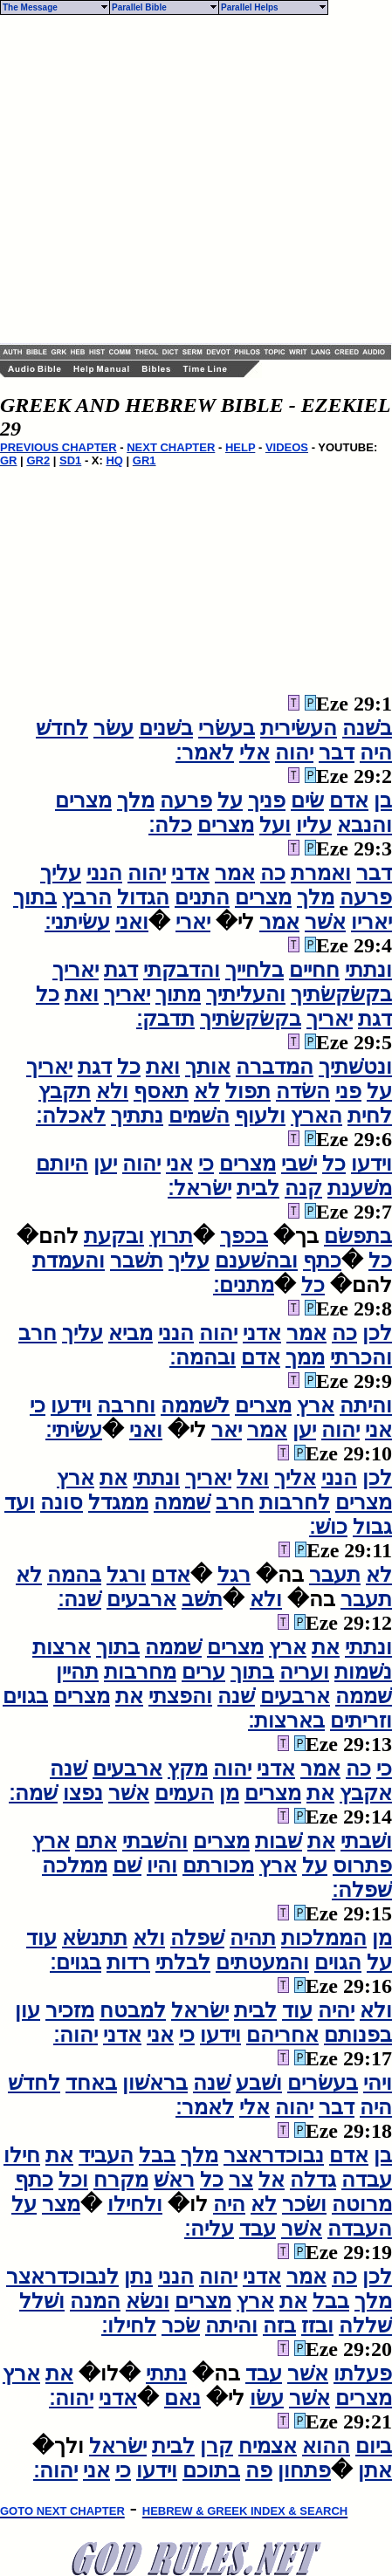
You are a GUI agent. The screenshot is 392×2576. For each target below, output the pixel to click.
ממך (305, 1357)
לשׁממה (195, 1405)
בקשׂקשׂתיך (341, 994)
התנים (202, 897)
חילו (21, 2155)
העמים (184, 1793)
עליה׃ (209, 2228)
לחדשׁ (62, 728)
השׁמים (199, 1115)
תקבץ (64, 1091)
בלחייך (254, 969)
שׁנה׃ (79, 1599)
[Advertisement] (163, 179)
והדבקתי (181, 969)
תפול (248, 1091)
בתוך (35, 897)
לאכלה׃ (71, 1115)
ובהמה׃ (202, 1357)
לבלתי (182, 1962)
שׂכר (181, 2325)
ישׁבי (299, 1163)
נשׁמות (363, 1671)
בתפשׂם (358, 1236)
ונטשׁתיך (355, 1066)
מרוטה (362, 2204)
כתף (322, 1260)
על (230, 800)
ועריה (304, 1671)
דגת (121, 969)
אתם (96, 1841)
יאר (226, 1430)
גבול (372, 1526)
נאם (182, 2398)
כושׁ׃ (328, 1526)
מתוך (178, 994)
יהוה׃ (75, 2034)
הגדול (143, 897)
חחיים (314, 969)
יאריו (371, 921)
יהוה (294, 752)
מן (229, 1793)
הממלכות (324, 1938)
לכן (377, 1333)
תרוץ (171, 1236)
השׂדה (303, 1091)
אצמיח (267, 2446)
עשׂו (267, 2398)
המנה (95, 2301)
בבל (157, 2155)
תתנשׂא (94, 1938)
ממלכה (74, 1865)
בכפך (244, 1236)
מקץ (188, 1768)
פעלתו (363, 2373)
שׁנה (236, 1696)
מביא (130, 1333)
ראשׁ (174, 2179)
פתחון (304, 2470)
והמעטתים (262, 1962)
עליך (60, 873)
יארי (192, 921)
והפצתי (180, 1696)
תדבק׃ (165, 1018)
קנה (303, 1188)
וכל (73, 2179)
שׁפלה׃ (362, 1890)
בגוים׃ (75, 1962)
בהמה (74, 1574)
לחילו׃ (128, 2325)
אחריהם (282, 2034)
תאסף (161, 1091)
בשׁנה (367, 728)
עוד (41, 1938)
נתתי (166, 2373)
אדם (348, 800)
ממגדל (118, 1502)
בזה (279, 2325)
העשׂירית (298, 728)
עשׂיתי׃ (73, 1430)
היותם (62, 1163)
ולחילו (134, 2204)
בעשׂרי (226, 728)
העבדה (359, 2228)
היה (376, 752)
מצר (61, 2204)
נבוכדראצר (274, 2155)
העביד (106, 2155)
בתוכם (211, 2470)
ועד (19, 1502)
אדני (190, 873)
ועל (275, 825)
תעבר (335, 1574)
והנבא (364, 825)
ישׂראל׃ (199, 1188)
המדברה (274, 1066)
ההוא (326, 2446)
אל (271, 2179)
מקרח (120, 2179)
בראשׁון (155, 2082)
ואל (253, 1478)
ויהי (377, 2082)
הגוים (337, 1962)
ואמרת (321, 873)
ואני (131, 921)
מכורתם (218, 1865)
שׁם (127, 1865)
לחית (369, 1115)
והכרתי (361, 1357)
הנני (104, 873)
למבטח (133, 2010)
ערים (203, 1671)
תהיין (77, 1671)
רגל (234, 1574)
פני (348, 1091)
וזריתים (361, 1720)
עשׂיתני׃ (77, 921)
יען (105, 1163)
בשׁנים (166, 728)
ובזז (317, 2325)
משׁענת (359, 1188)
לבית (258, 1188)
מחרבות (140, 1671)
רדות (128, 1962)
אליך (295, 1478)
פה (258, 2470)
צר (241, 2179)
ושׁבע (259, 2082)
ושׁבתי (366, 1841)
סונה (61, 1502)
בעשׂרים (322, 2082)
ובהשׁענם (256, 1260)
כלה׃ (170, 825)
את (113, 1478)
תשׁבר (136, 1260)
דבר (336, 752)
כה (272, 873)
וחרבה (126, 1405)
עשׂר (113, 728)
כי (206, 1163)
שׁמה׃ (33, 1793)
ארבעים (141, 1599)
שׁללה (365, 2325)
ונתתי (368, 969)
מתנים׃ (243, 1285)
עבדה (366, 2179)
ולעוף (260, 1115)
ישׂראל (200, 2010)
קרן (216, 2446)
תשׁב (202, 1599)
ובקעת (114, 1236)
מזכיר (69, 2010)
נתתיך (137, 1115)
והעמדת (68, 1260)
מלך (136, 800)
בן (383, 800)
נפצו (83, 1793)
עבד (257, 2228)
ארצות (61, 1647)
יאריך (75, 969)
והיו (162, 1865)
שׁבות (278, 1841)
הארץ (316, 1115)
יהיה (336, 2010)
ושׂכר (304, 2204)
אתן (375, 2470)
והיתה (366, 1405)
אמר (235, 873)
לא (207, 1091)
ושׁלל (42, 2301)
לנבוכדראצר (62, 2276)
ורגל (126, 1574)
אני (179, 1163)
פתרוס (362, 1865)
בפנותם (358, 2034)
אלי (254, 752)
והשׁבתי (155, 1841)
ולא (112, 1091)
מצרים (83, 800)
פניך (266, 800)
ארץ (315, 1405)
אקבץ (366, 1793)
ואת (82, 994)
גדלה (313, 2179)
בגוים (25, 1696)
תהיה (253, 1938)
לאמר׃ (204, 752)
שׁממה (182, 1502)
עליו (314, 825)
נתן (138, 2276)
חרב (37, 1333)
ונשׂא (147, 2301)
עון (27, 2010)
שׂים (307, 800)
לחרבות (294, 1502)
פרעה (186, 800)
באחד (91, 2082)
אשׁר (325, 921)
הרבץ (87, 897)
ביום (373, 2446)
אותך (207, 1066)
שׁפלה (197, 1938)
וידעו (371, 1163)
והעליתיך (245, 994)
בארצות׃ (286, 1720)
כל (47, 994)
